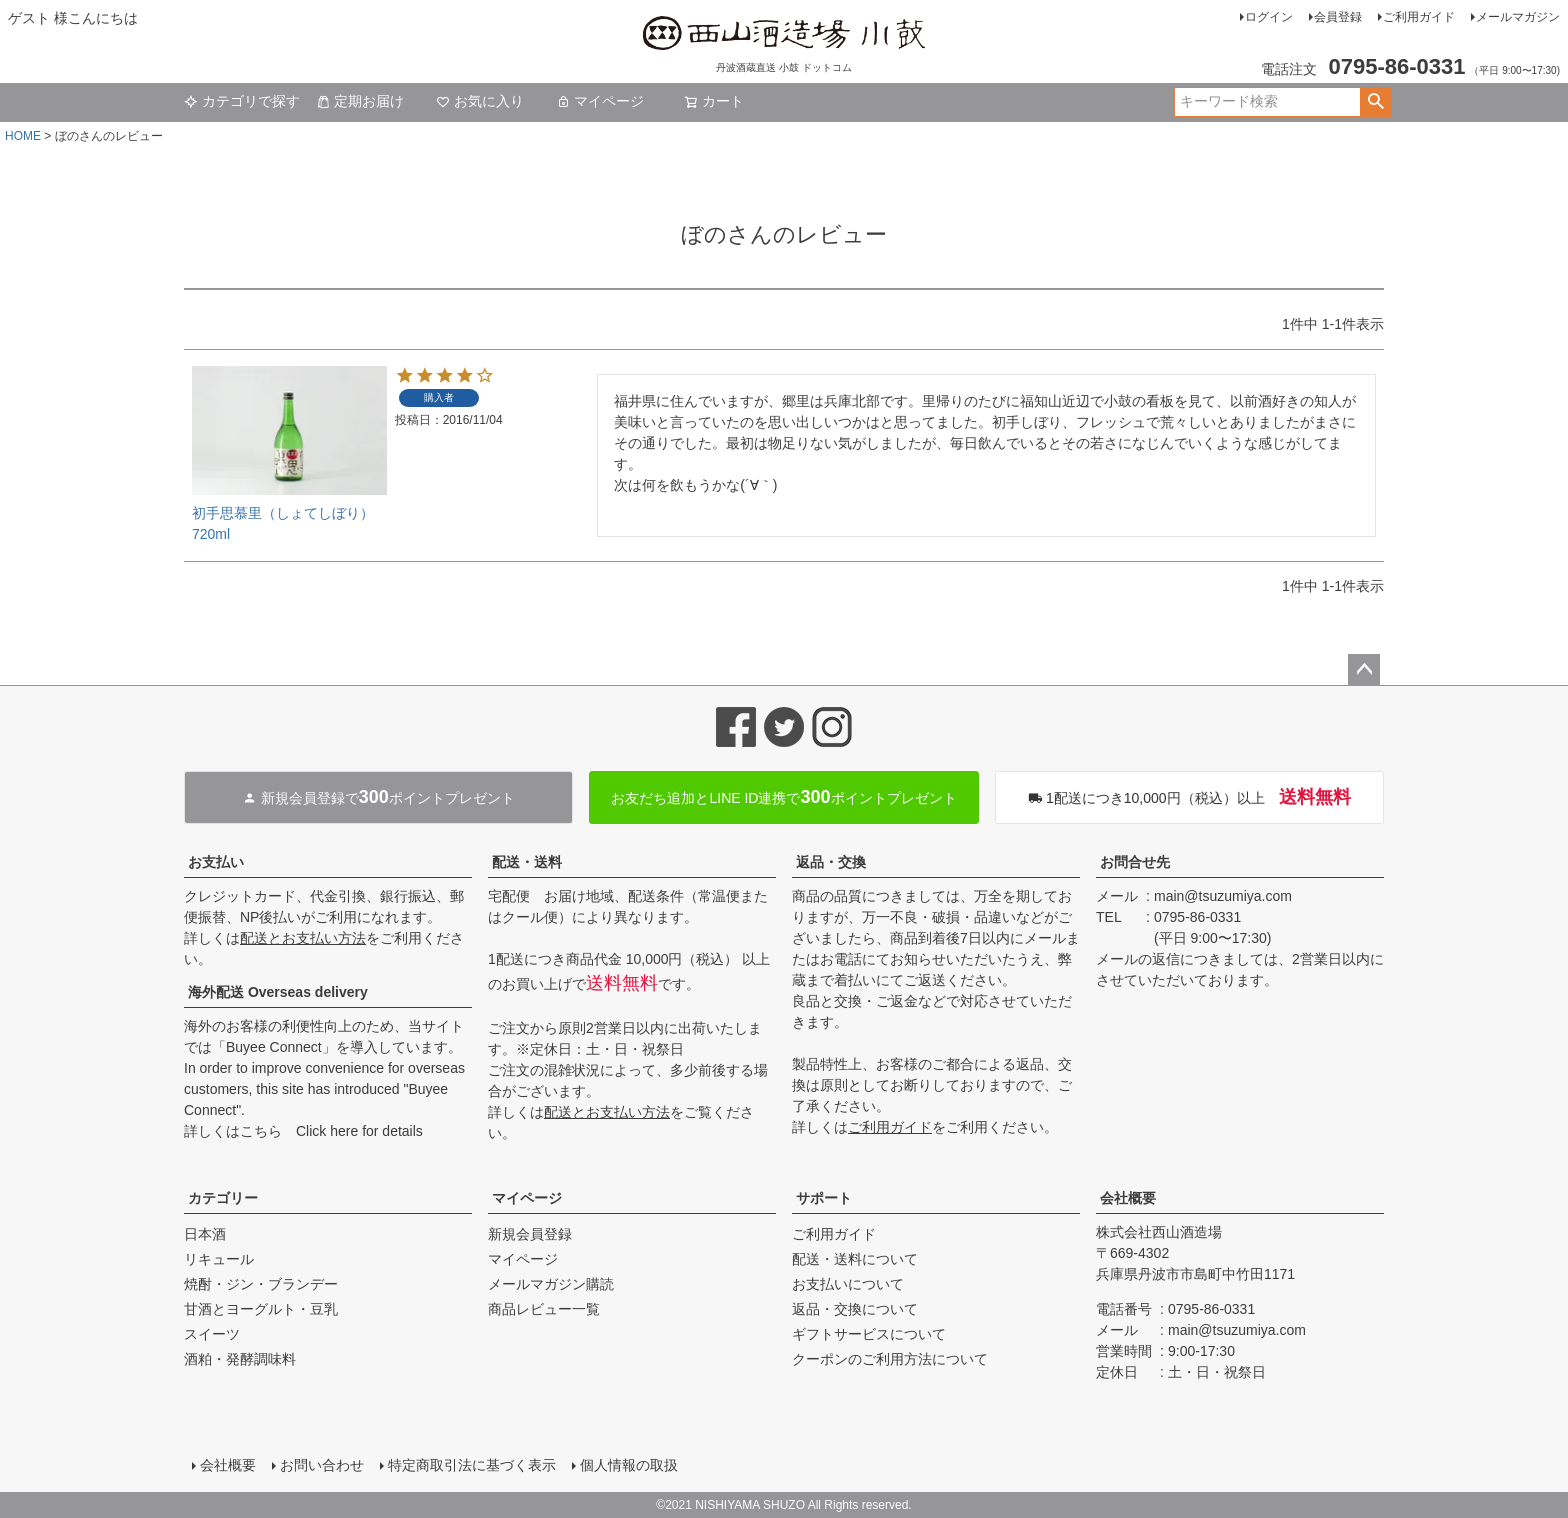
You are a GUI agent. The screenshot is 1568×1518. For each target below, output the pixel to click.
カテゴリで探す (242, 101)
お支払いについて (848, 1284)
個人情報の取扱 (629, 1465)
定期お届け (360, 101)
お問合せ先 (1135, 862)
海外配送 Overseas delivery (278, 992)
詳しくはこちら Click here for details (303, 1131)
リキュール (219, 1259)
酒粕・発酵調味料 (240, 1359)
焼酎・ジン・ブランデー (261, 1284)
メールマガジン (1518, 17)
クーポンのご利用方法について (890, 1359)
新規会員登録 (530, 1234)
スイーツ (212, 1334)
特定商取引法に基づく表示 (472, 1465)
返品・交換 (831, 862)
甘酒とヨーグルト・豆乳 (261, 1309)
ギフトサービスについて (869, 1334)
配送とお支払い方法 (303, 938)
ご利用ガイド (1419, 17)
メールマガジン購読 (551, 1284)
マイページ (600, 101)
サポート (824, 1198)
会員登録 (1338, 17)
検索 (1375, 102)
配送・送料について (855, 1259)
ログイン (1269, 17)
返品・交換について (855, 1309)
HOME (23, 136)
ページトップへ (1364, 670)
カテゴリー (223, 1198)
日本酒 (205, 1234)
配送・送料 (527, 862)
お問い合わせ (322, 1465)
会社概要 (1128, 1198)
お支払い (216, 862)
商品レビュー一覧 (544, 1309)
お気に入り (480, 101)
